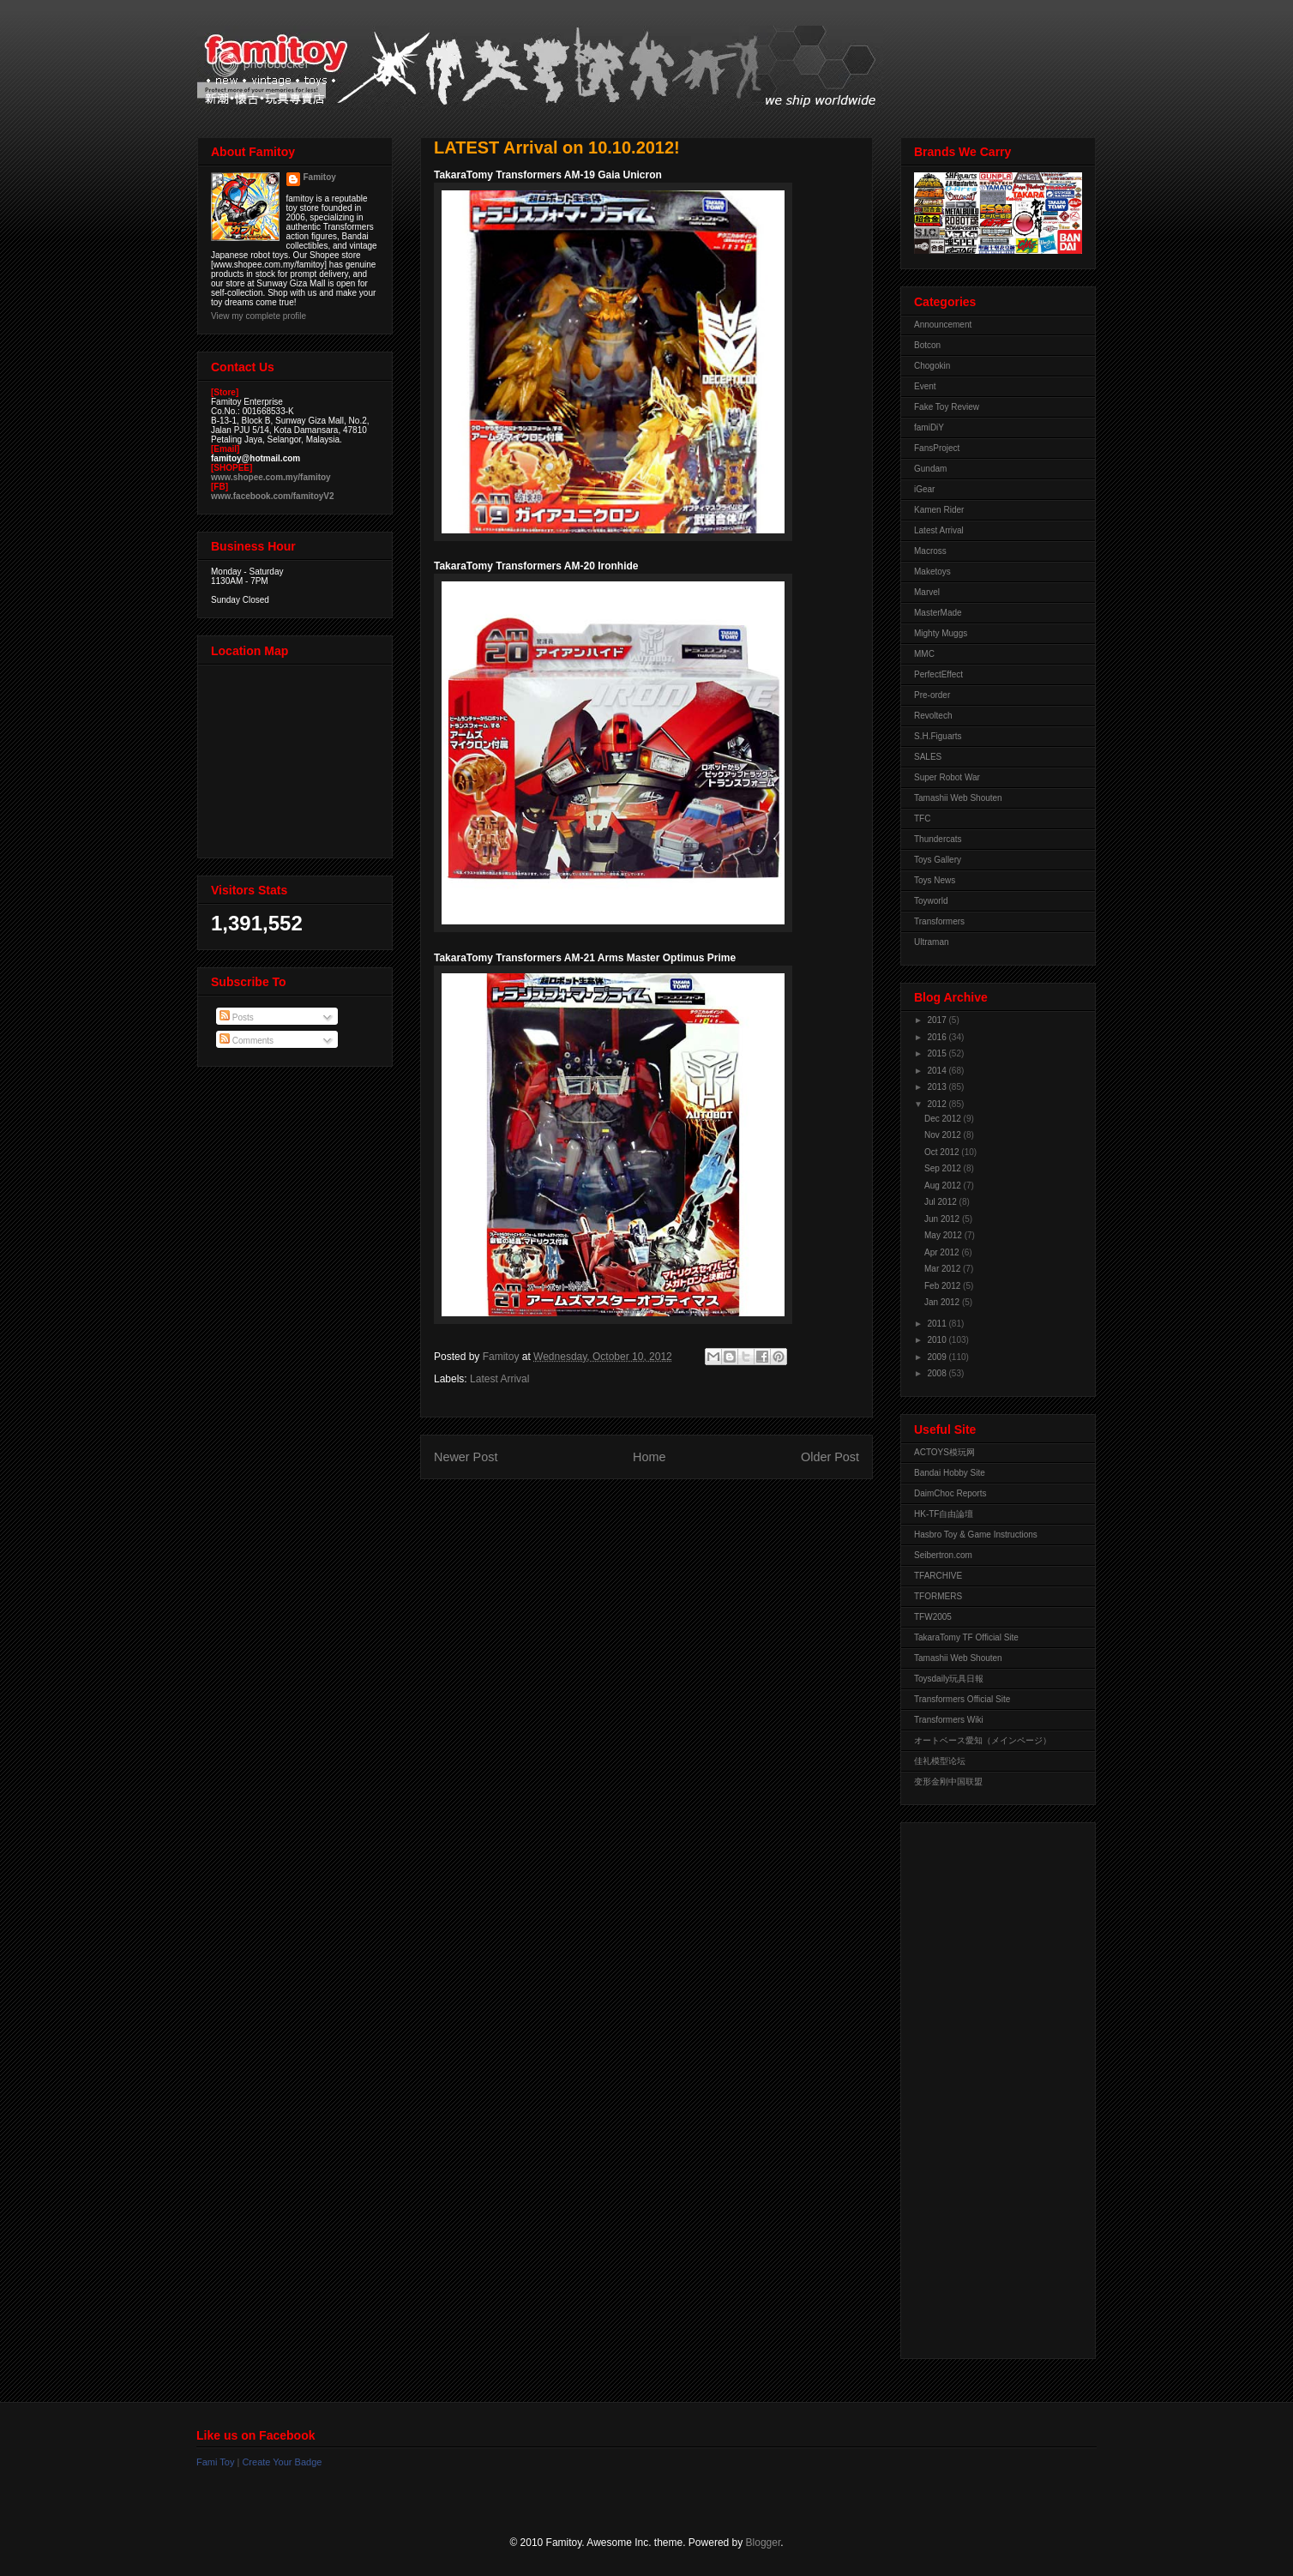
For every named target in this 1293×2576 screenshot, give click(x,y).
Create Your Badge (282, 2462)
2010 (937, 1340)
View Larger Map (296, 757)
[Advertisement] (982, 2086)
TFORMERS (938, 1596)
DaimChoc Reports (950, 1493)
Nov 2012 (944, 1135)
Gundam (930, 468)
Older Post (830, 1457)
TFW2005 (933, 1617)
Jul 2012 (941, 1202)
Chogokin (932, 365)
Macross (930, 551)
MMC (924, 654)
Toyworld (930, 901)
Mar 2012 (943, 1268)
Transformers (939, 921)
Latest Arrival (499, 1379)
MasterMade (938, 612)
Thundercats (938, 839)
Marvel (927, 592)
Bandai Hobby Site (949, 1473)
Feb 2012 (943, 1286)
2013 (937, 1087)
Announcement (942, 324)
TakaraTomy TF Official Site (966, 1637)
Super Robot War (947, 777)
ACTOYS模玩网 (944, 1452)
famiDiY (929, 427)
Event (925, 386)
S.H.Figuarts (938, 736)
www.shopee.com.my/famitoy (271, 477)
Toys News (934, 880)
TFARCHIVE (938, 1575)
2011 (937, 1323)
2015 (937, 1053)
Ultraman (931, 942)
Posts (237, 1017)
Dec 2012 (944, 1118)
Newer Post (465, 1457)
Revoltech (933, 715)
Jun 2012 (943, 1219)
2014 (937, 1070)
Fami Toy (215, 2462)
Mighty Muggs (940, 633)
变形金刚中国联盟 (948, 1781)
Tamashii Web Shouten (958, 798)
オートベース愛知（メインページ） (982, 1740)
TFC (922, 818)
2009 (937, 1357)
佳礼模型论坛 (939, 1761)
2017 (937, 1020)
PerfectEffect (938, 674)
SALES (927, 756)
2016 (937, 1037)
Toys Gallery (937, 859)
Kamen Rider (939, 510)
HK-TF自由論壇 (943, 1514)
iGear (924, 489)
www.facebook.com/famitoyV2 (272, 496)
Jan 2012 (943, 1302)
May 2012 (944, 1235)
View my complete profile (258, 316)
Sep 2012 (944, 1168)
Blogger (763, 2543)
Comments (247, 1040)
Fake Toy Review (946, 407)
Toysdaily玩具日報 (948, 1678)
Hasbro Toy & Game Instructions (975, 1534)
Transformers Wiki (948, 1719)
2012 (937, 1104)
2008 (937, 1373)
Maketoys (932, 571)
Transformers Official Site (962, 1699)
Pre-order (932, 695)
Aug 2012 (944, 1185)
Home (649, 1457)
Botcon (927, 345)
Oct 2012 (942, 1152)
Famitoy (320, 177)
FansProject (936, 448)
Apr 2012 (942, 1252)
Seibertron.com (943, 1555)
